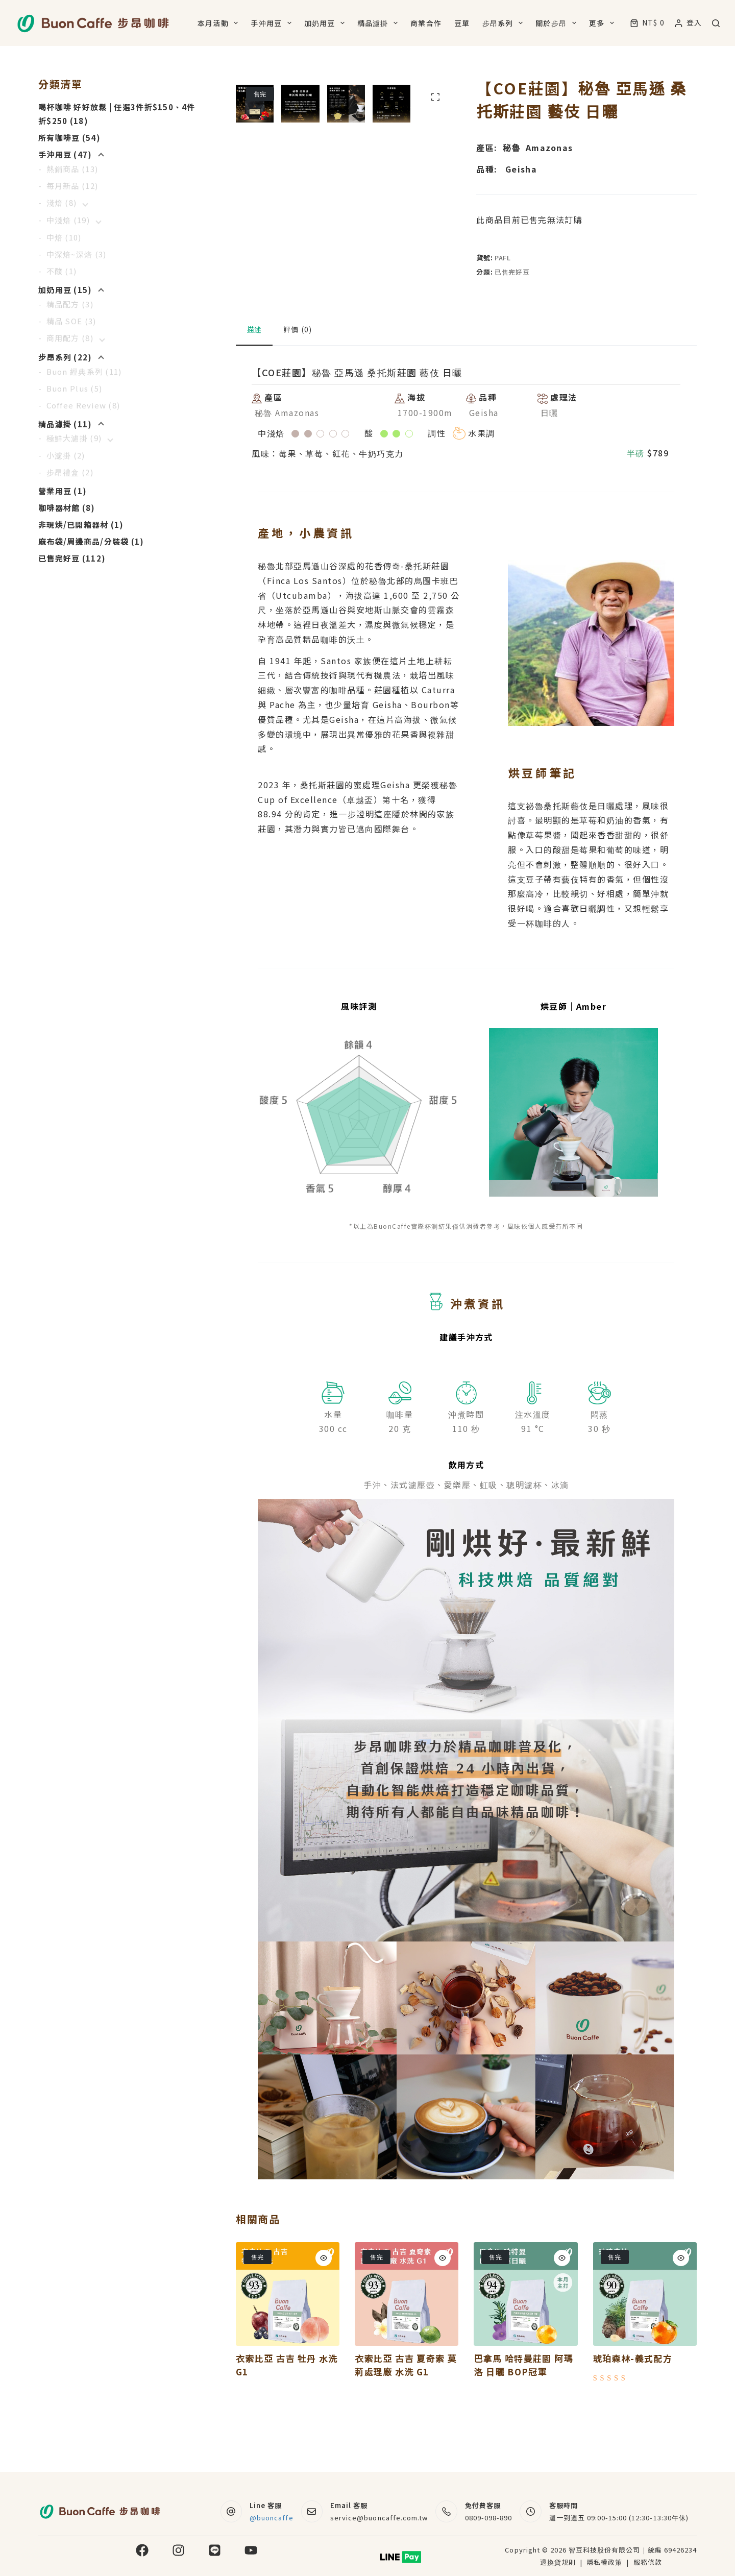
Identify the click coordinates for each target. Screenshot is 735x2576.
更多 (603, 23)
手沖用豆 (273, 23)
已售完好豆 (512, 272)
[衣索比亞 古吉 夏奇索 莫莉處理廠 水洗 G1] (406, 2353)
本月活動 (220, 23)
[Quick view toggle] (323, 2317)
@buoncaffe (271, 2517)
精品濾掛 (379, 23)
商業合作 (425, 23)
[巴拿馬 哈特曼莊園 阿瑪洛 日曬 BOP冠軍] (525, 2353)
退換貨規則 (558, 2562)
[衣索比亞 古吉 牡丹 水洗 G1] (287, 2353)
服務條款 (647, 2562)
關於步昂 (557, 23)
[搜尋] (716, 23)
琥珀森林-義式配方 (632, 2417)
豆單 (462, 23)
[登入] (688, 22)
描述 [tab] (254, 388)
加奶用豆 (326, 23)
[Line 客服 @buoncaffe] (231, 2511)
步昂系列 (504, 23)
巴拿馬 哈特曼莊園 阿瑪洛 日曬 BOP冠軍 (523, 2424)
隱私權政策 (605, 2562)
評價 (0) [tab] (297, 388)
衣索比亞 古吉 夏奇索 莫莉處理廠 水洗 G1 (406, 2424)
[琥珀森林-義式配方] (645, 2353)
